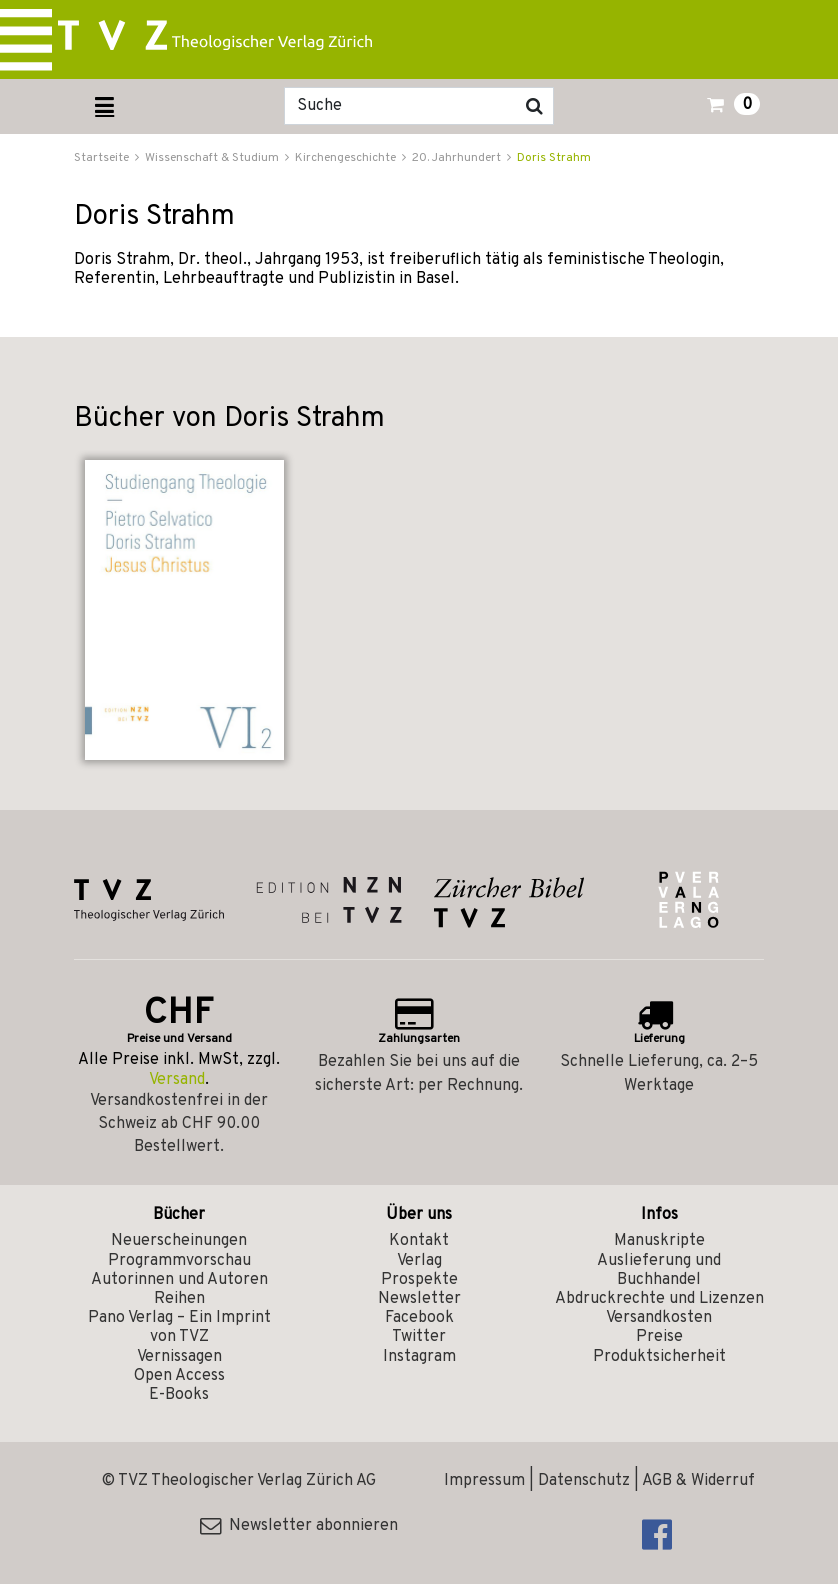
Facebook (419, 1318)
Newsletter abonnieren (299, 1526)
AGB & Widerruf (698, 1481)
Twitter (419, 1337)
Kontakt (419, 1241)
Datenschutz (584, 1481)
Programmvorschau (179, 1261)
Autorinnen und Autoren (179, 1280)
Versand (177, 1080)
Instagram (419, 1357)
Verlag (419, 1261)
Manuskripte (659, 1241)
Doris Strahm (554, 158)
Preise (659, 1337)
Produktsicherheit (659, 1357)
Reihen (179, 1299)
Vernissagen (179, 1357)
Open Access (179, 1376)
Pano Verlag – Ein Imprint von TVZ (179, 1327)
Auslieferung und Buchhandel (659, 1270)
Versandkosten (659, 1318)
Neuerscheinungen (179, 1241)
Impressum (484, 1481)
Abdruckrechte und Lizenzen (659, 1299)
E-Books (179, 1395)
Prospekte (419, 1280)
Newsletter (419, 1299)
